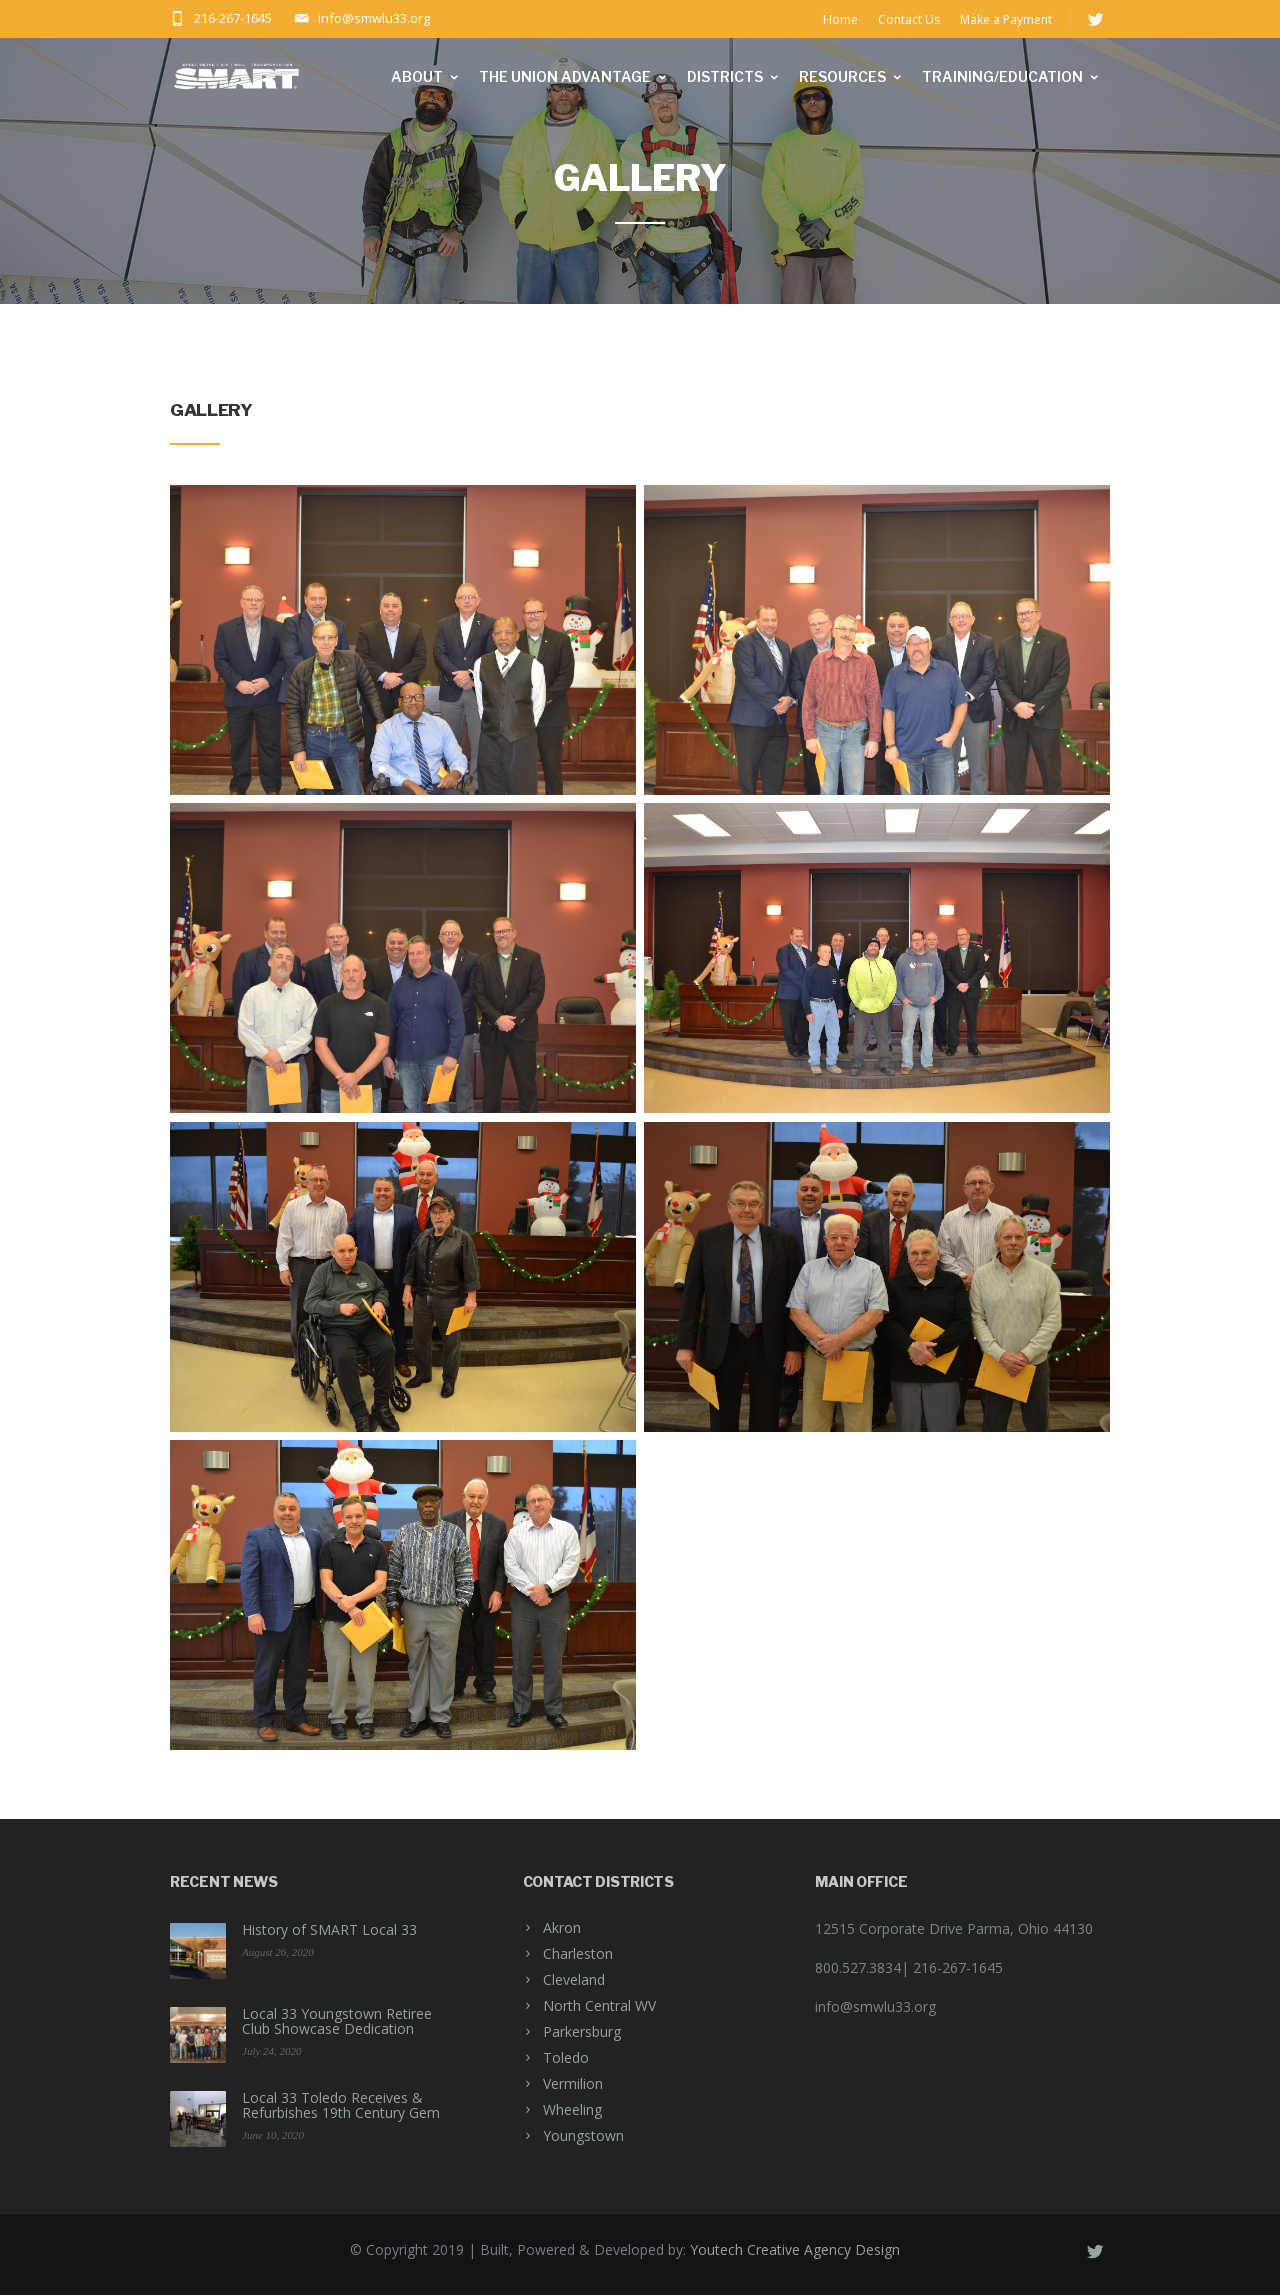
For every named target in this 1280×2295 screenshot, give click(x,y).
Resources (851, 76)
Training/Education (1011, 76)
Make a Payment (1006, 19)
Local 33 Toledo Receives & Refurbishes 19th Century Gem (341, 2105)
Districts (734, 76)
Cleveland (574, 1979)
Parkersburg (582, 2031)
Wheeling (572, 2109)
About (426, 76)
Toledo (566, 2057)
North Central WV (599, 2005)
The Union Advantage (574, 76)
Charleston (578, 1953)
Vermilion (573, 2083)
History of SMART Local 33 (329, 1929)
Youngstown (583, 2135)
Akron (562, 1927)
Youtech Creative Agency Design (795, 2249)
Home (840, 19)
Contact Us (909, 19)
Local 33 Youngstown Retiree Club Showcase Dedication (337, 2021)
